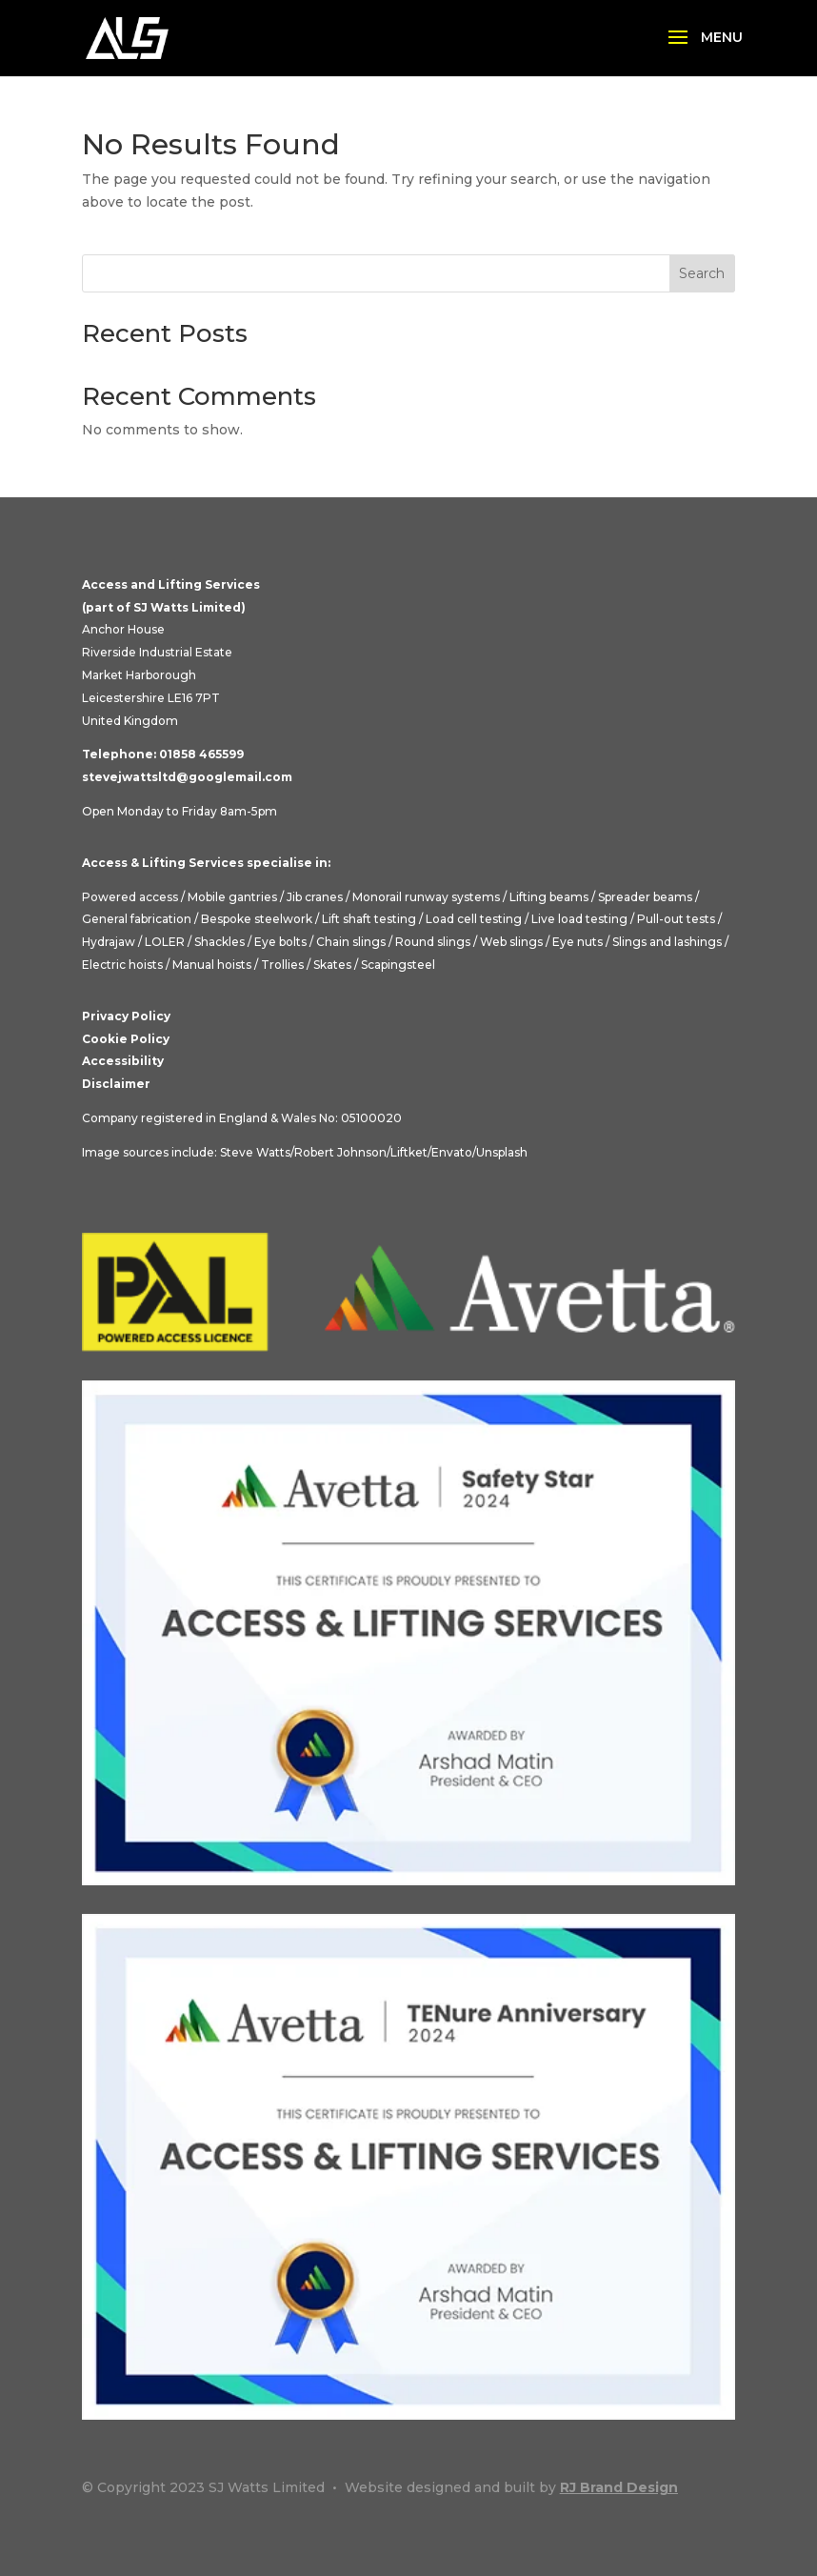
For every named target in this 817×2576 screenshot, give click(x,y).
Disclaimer (116, 1084)
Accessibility (123, 1061)
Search (702, 273)
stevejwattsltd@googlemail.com (187, 777)
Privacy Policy (126, 1016)
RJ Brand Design (619, 2487)
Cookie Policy (125, 1039)
